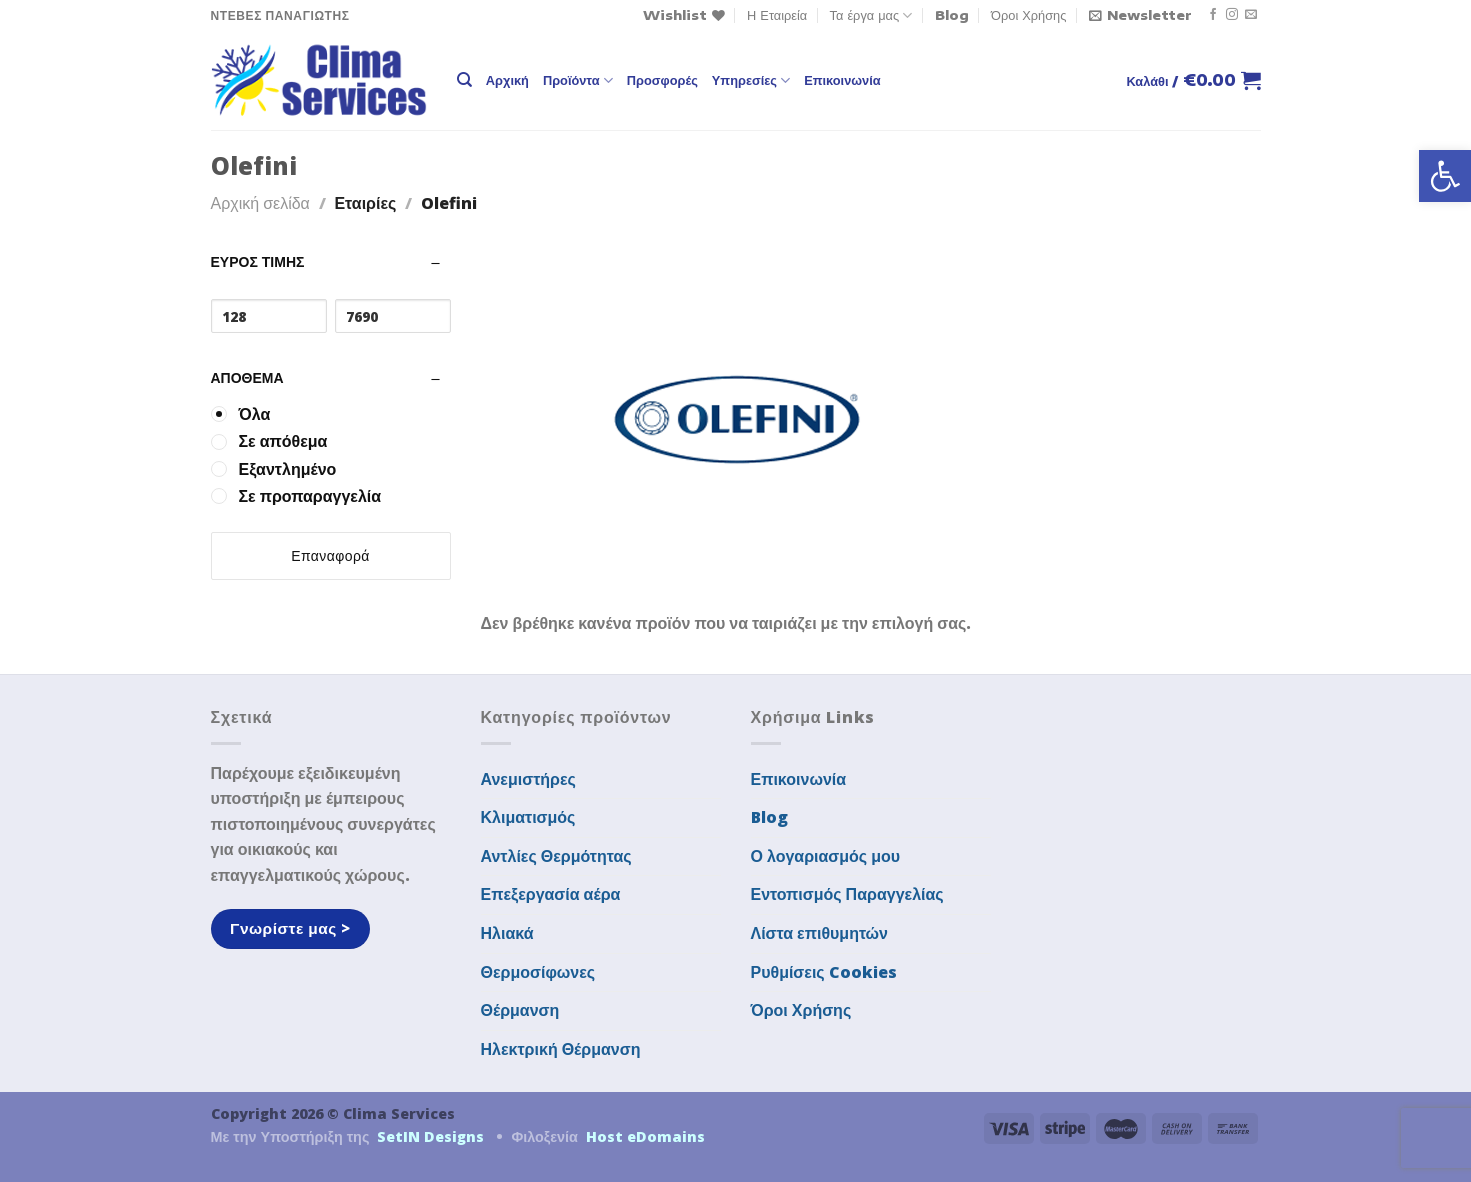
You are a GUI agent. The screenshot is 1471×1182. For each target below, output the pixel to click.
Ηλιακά (507, 933)
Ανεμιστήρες (528, 779)
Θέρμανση (520, 1010)
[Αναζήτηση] (464, 80)
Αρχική (507, 80)
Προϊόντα (578, 80)
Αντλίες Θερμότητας (556, 856)
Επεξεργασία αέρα (551, 894)
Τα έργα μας (871, 15)
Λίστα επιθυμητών (820, 933)
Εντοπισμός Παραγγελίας (847, 894)
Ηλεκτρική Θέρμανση (561, 1049)
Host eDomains (645, 1136)
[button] (1445, 176)
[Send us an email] (1251, 15)
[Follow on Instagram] (1232, 15)
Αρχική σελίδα (260, 203)
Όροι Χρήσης (1028, 15)
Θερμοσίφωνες (538, 972)
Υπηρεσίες (751, 80)
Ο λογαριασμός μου (826, 856)
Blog (952, 15)
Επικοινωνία (842, 80)
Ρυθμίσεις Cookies (824, 972)
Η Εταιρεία (777, 15)
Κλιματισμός (528, 817)
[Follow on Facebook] (1213, 15)
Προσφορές (662, 80)
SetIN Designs (430, 1136)
